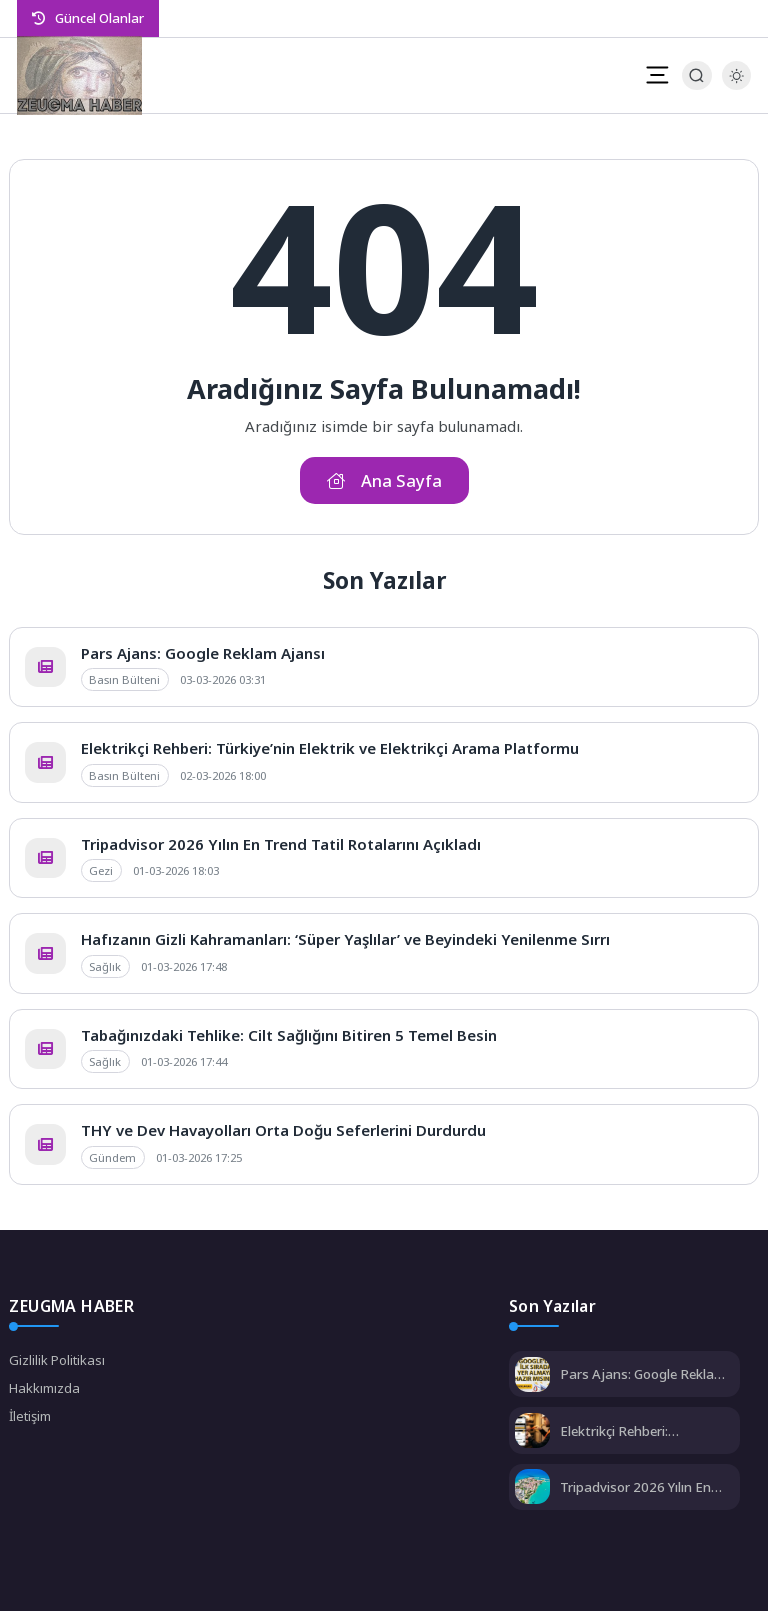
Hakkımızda (44, 1388)
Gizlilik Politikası (57, 1360)
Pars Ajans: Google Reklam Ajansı (203, 653)
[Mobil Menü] (657, 75)
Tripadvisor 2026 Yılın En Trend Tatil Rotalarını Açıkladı (281, 844)
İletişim (30, 1416)
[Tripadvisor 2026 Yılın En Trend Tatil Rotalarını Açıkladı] (532, 1488)
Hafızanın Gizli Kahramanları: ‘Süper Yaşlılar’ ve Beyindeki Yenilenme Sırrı (345, 939)
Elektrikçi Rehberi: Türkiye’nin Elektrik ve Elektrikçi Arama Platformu (330, 748)
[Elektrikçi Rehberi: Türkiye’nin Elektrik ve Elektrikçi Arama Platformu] (532, 1432)
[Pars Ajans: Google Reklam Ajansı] (532, 1376)
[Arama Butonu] (696, 75)
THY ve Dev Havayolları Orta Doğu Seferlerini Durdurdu (283, 1130)
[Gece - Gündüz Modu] (736, 85)
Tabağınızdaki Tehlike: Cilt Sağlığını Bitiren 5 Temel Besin (289, 1035)
